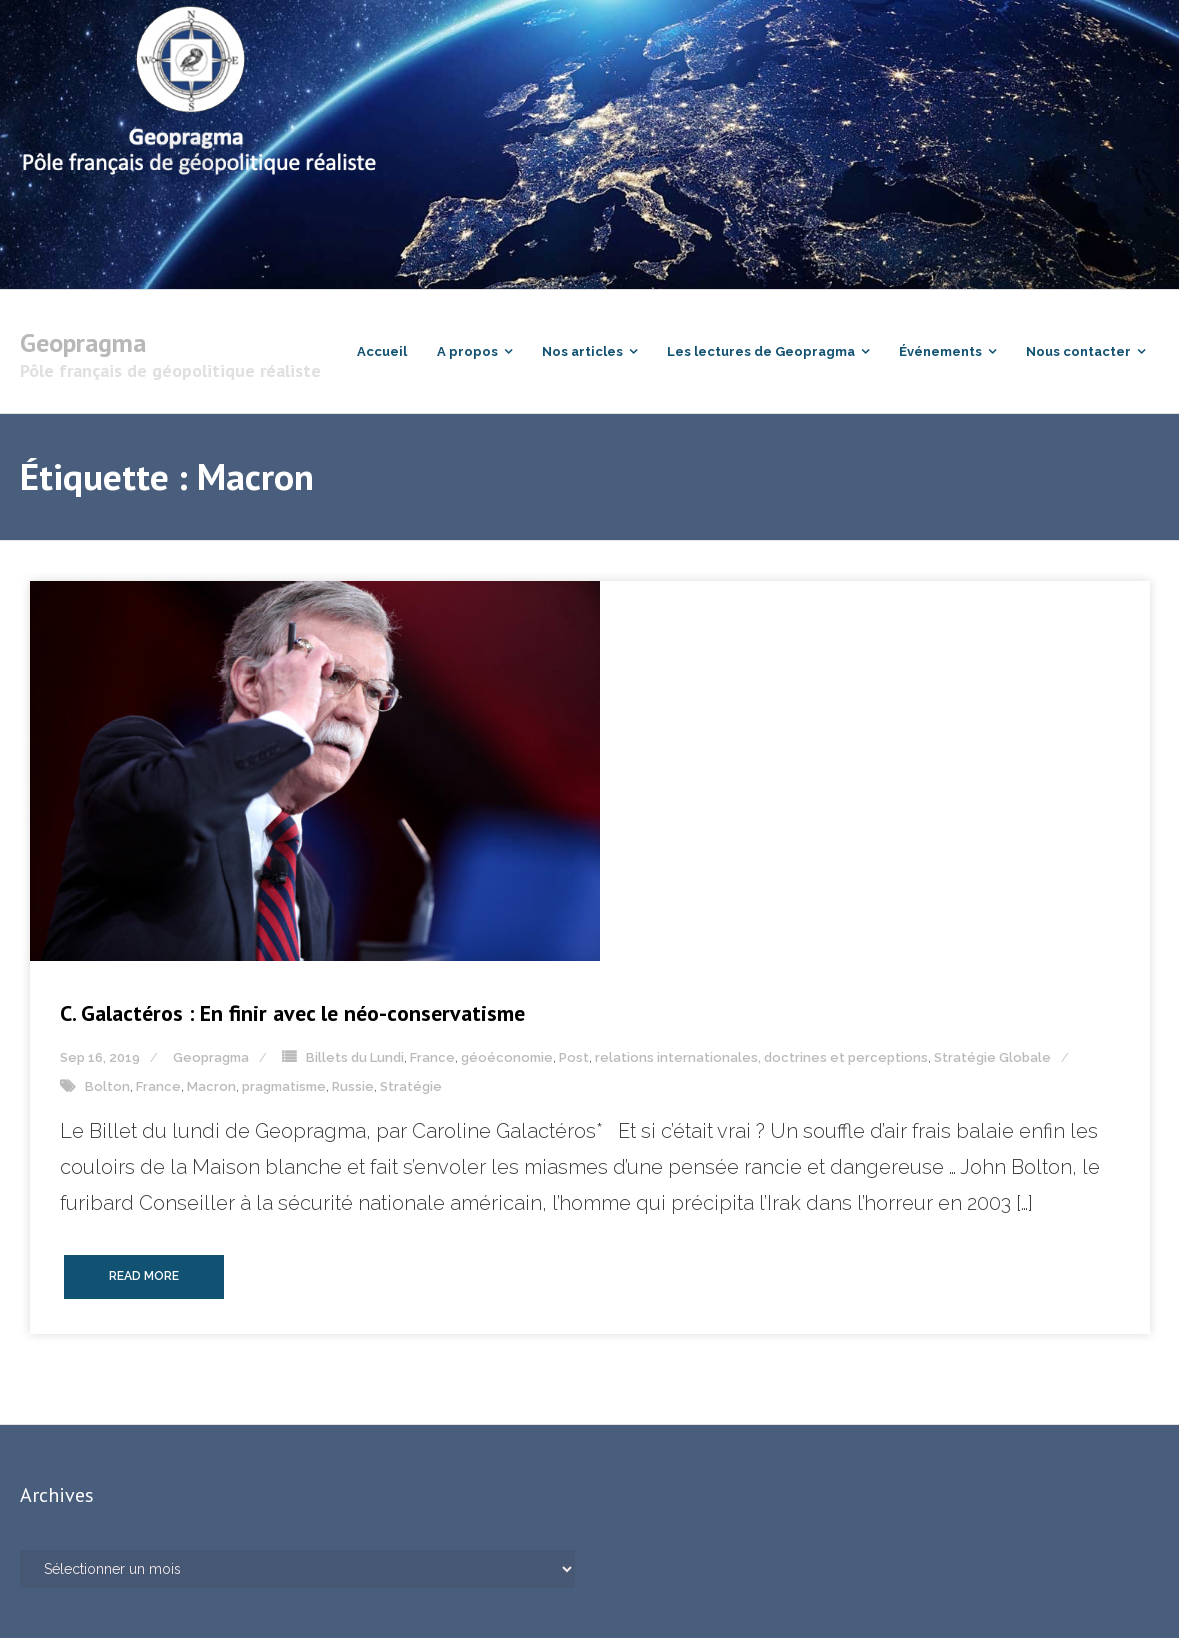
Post (574, 1061)
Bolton (107, 1090)
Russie (353, 1090)
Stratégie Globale (992, 1061)
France (432, 1061)
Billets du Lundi (355, 1061)
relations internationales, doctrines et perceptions (761, 1061)
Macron (211, 1090)
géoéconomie (507, 1061)
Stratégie (411, 1090)
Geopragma (211, 1061)
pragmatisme (284, 1090)
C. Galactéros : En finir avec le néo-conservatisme (292, 1017)
